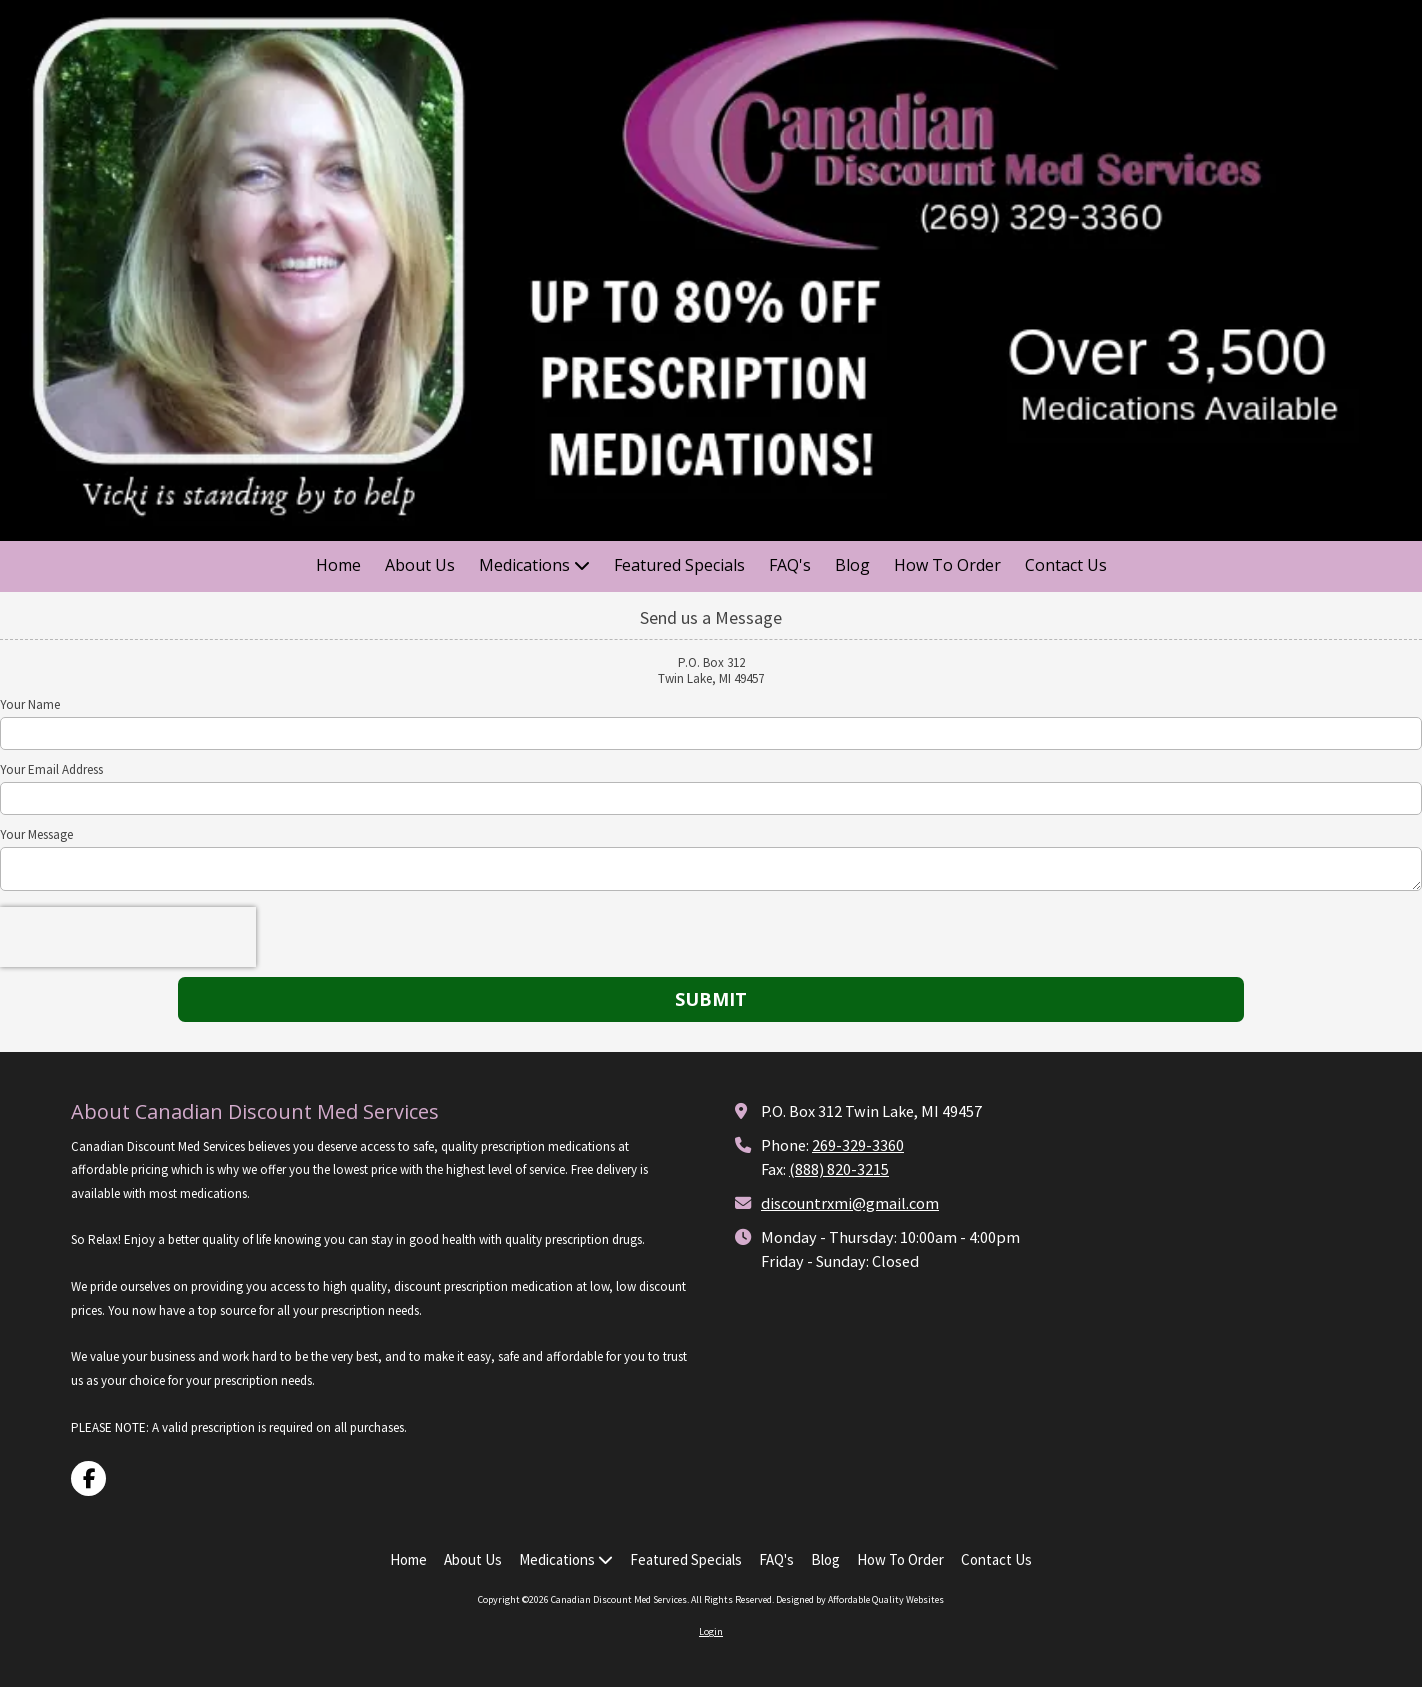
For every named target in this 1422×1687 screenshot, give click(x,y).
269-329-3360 (858, 1145)
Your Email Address (51, 770)
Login (711, 1631)
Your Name (30, 705)
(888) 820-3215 (839, 1169)
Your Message (36, 835)
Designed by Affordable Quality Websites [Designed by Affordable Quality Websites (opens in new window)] (860, 1599)
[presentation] (128, 937)
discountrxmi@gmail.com (850, 1203)
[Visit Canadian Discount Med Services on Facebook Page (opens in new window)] (88, 1478)
